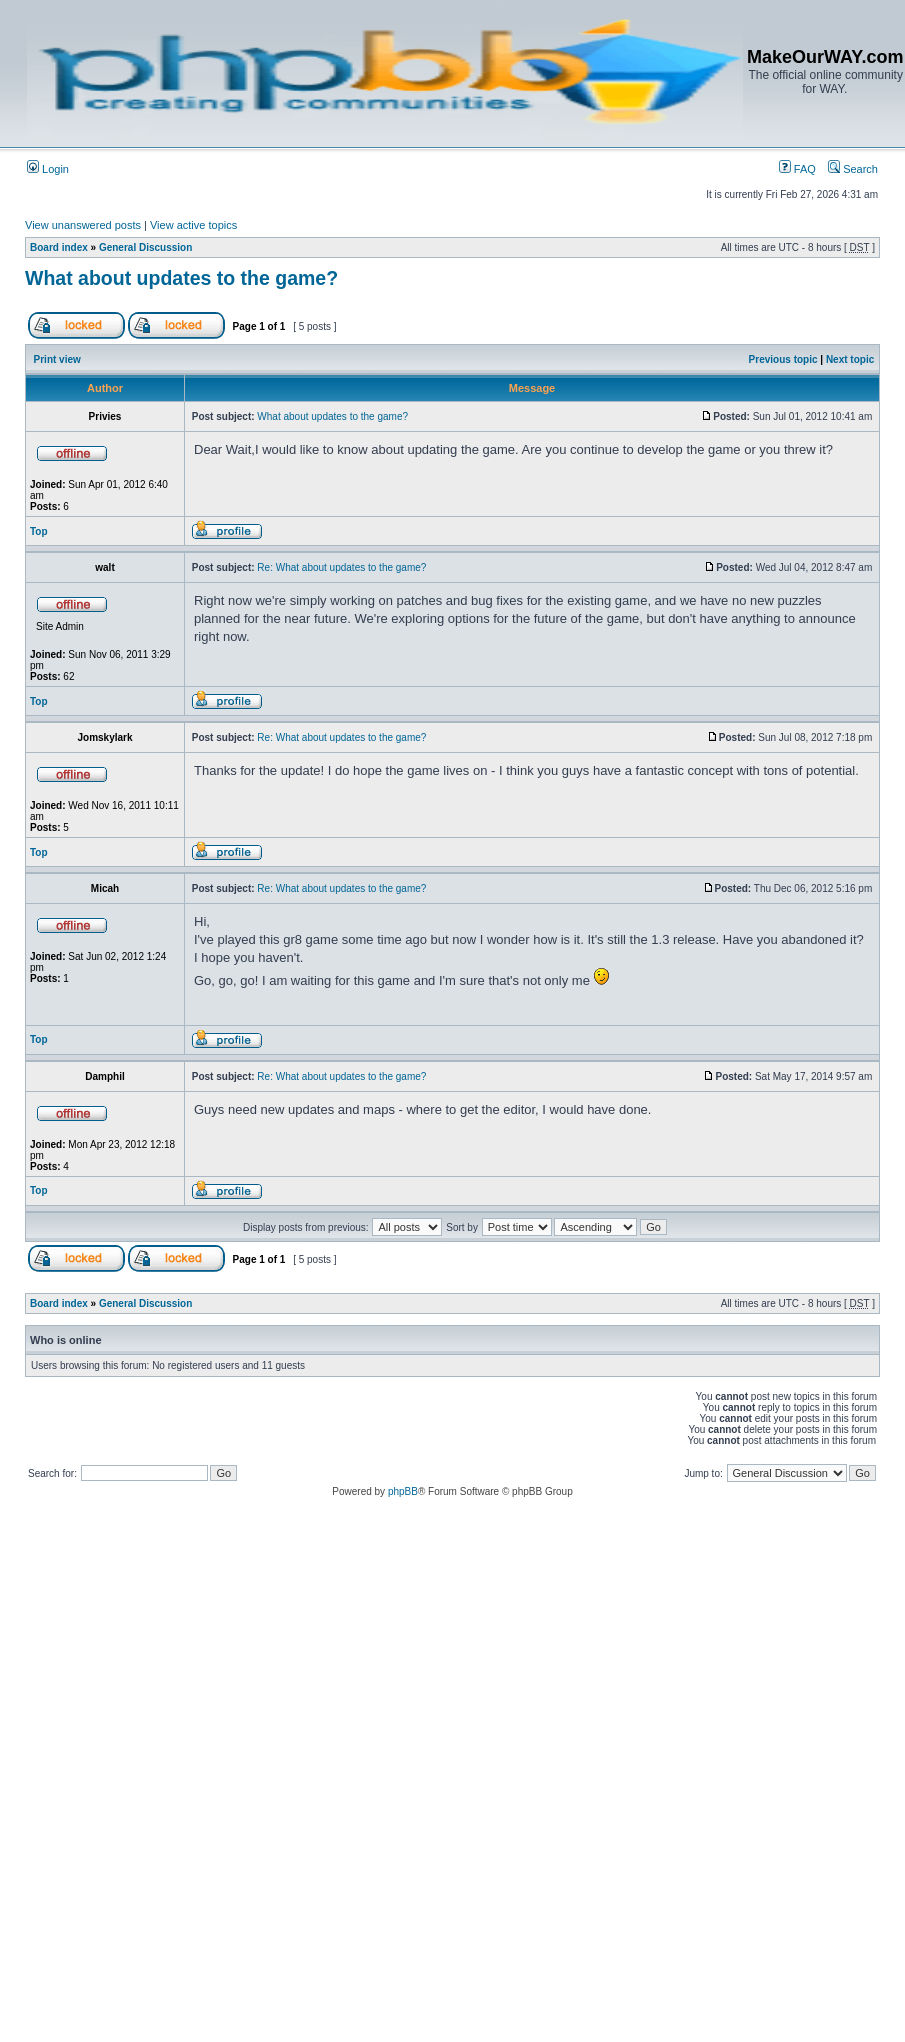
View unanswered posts (83, 225)
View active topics (193, 225)
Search (853, 169)
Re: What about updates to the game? (341, 567)
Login (48, 169)
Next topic (850, 359)
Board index (59, 247)
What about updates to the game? (181, 278)
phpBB (403, 1491)
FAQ (797, 169)
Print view (57, 359)
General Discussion (145, 247)
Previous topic (783, 359)
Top (39, 531)
